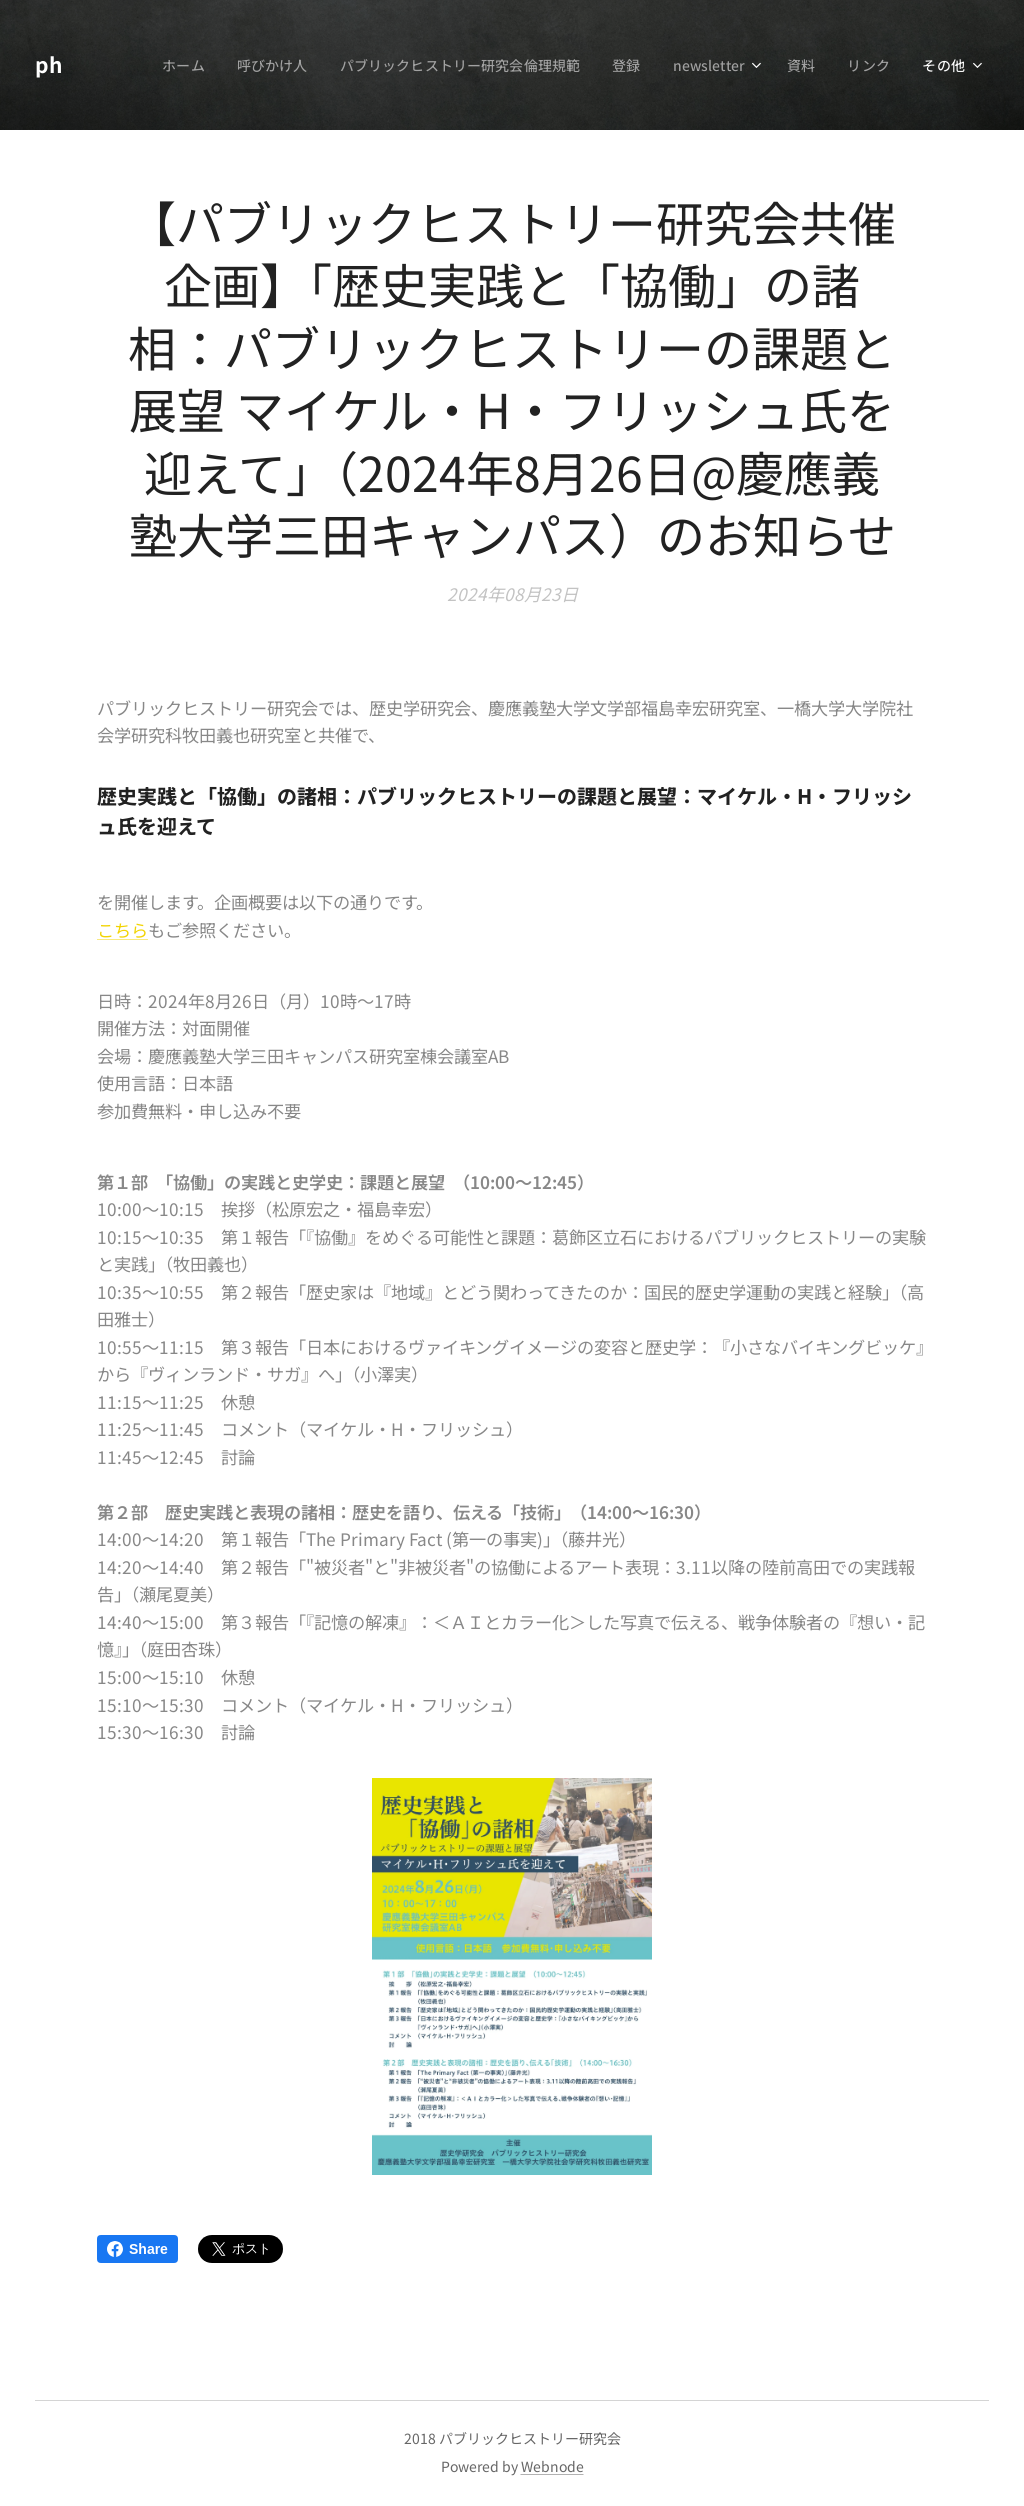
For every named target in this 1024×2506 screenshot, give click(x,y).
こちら (122, 928)
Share (137, 2249)
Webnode (552, 2466)
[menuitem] (166, 65)
